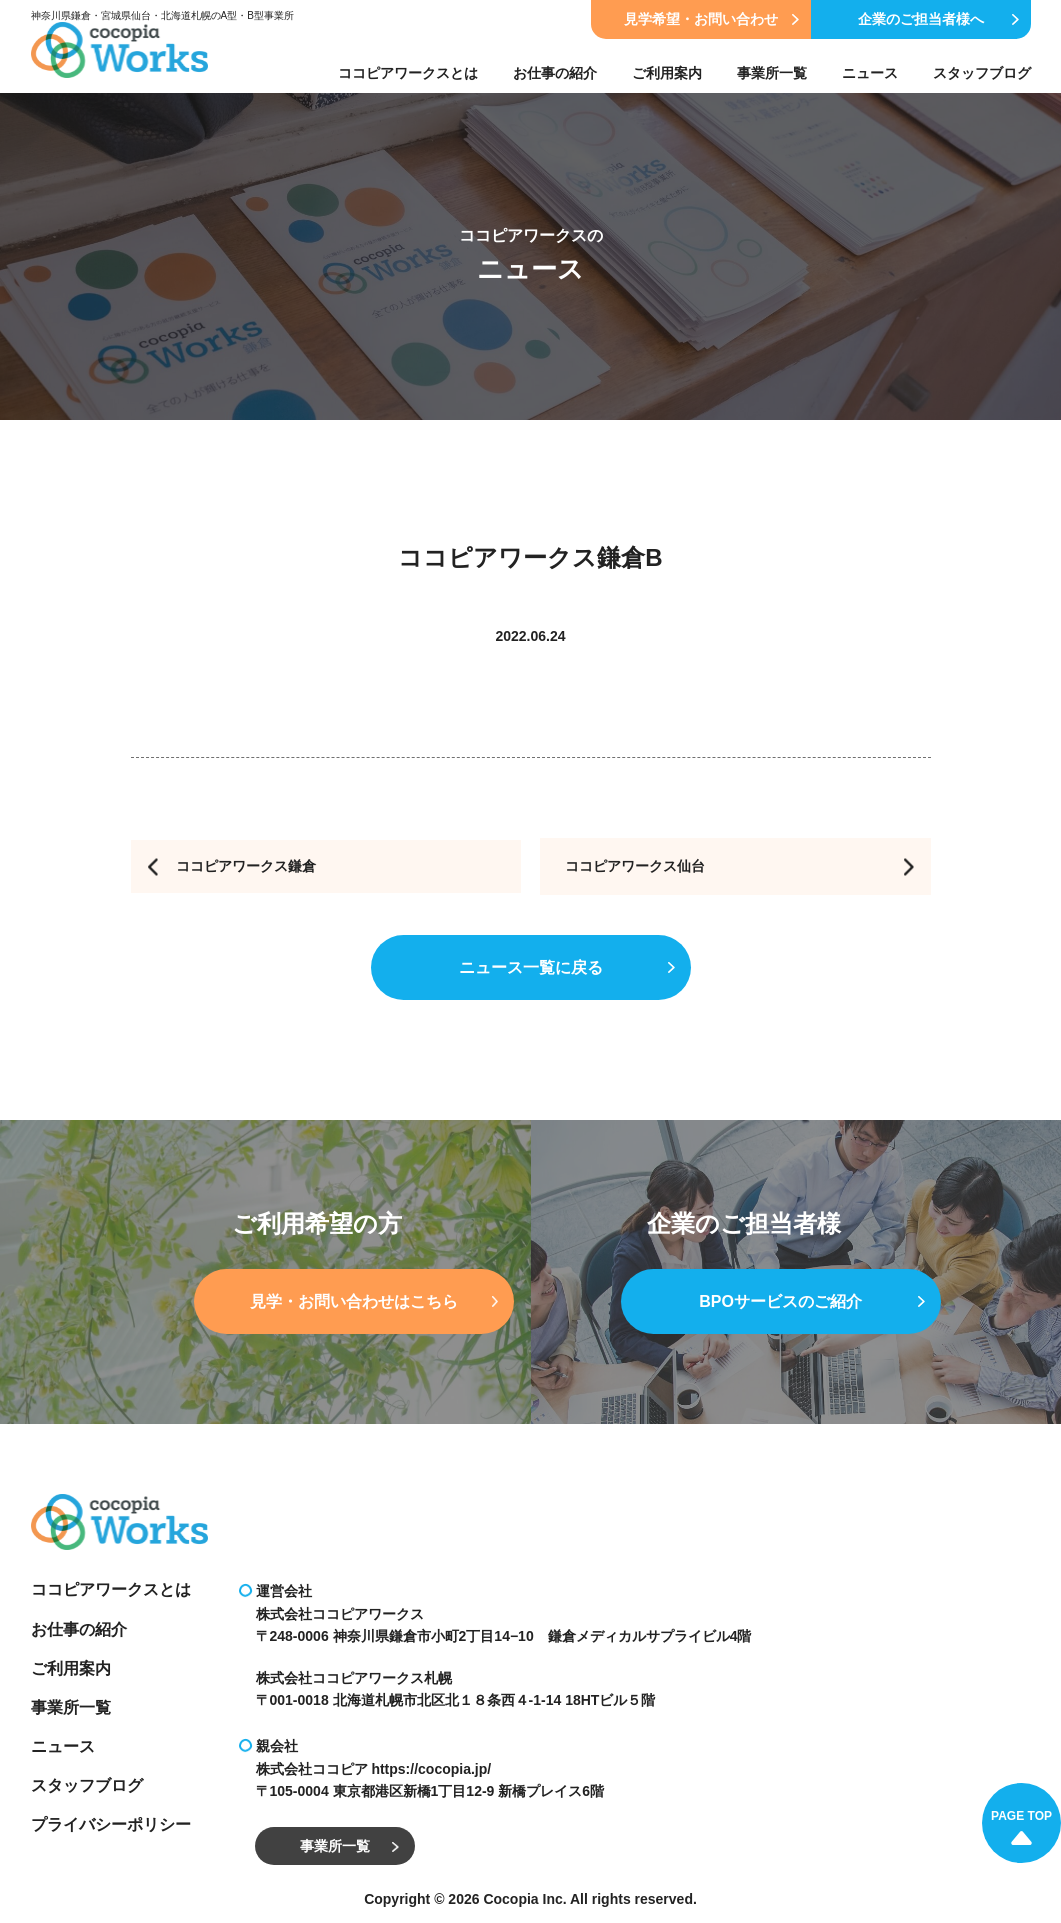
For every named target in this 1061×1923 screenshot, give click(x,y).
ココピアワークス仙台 (635, 866)
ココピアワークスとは (408, 73)
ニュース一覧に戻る (567, 970)
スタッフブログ (982, 73)
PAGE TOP (1021, 1827)
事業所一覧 (772, 73)
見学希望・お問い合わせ (711, 18)
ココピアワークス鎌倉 (246, 866)
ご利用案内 (667, 73)
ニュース (870, 73)
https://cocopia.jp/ (431, 1769)
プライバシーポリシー (111, 1824)
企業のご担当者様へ (938, 18)
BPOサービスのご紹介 (811, 1304)
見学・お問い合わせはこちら (374, 1304)
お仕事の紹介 (555, 73)
